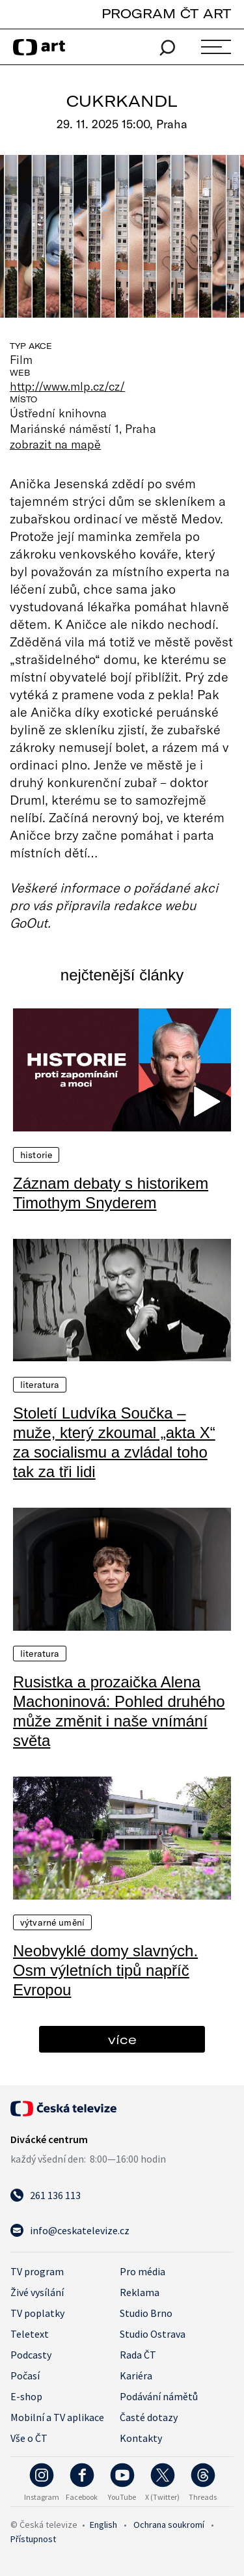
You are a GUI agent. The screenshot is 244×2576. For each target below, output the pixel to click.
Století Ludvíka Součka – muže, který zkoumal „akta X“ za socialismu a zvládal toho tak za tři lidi (114, 1442)
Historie (36, 1155)
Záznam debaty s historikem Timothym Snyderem (110, 1193)
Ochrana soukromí (168, 2524)
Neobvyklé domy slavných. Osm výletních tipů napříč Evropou (105, 1970)
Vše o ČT (28, 2437)
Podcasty (30, 2354)
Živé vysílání (37, 2292)
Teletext (29, 2333)
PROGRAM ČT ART (166, 13)
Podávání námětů (159, 2396)
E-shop (26, 2396)
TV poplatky (37, 2313)
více (122, 2039)
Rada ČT (138, 2354)
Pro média (142, 2271)
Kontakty (141, 2437)
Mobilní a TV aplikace (57, 2417)
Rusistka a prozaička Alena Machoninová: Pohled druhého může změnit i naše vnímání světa (119, 1711)
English (103, 2524)
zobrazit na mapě (55, 444)
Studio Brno (146, 2313)
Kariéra (136, 2375)
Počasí (25, 2375)
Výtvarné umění (52, 1922)
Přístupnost (33, 2539)
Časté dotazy (149, 2417)
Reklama (139, 2292)
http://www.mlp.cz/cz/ (67, 386)
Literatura (39, 1385)
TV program (37, 2271)
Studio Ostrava (152, 2333)
